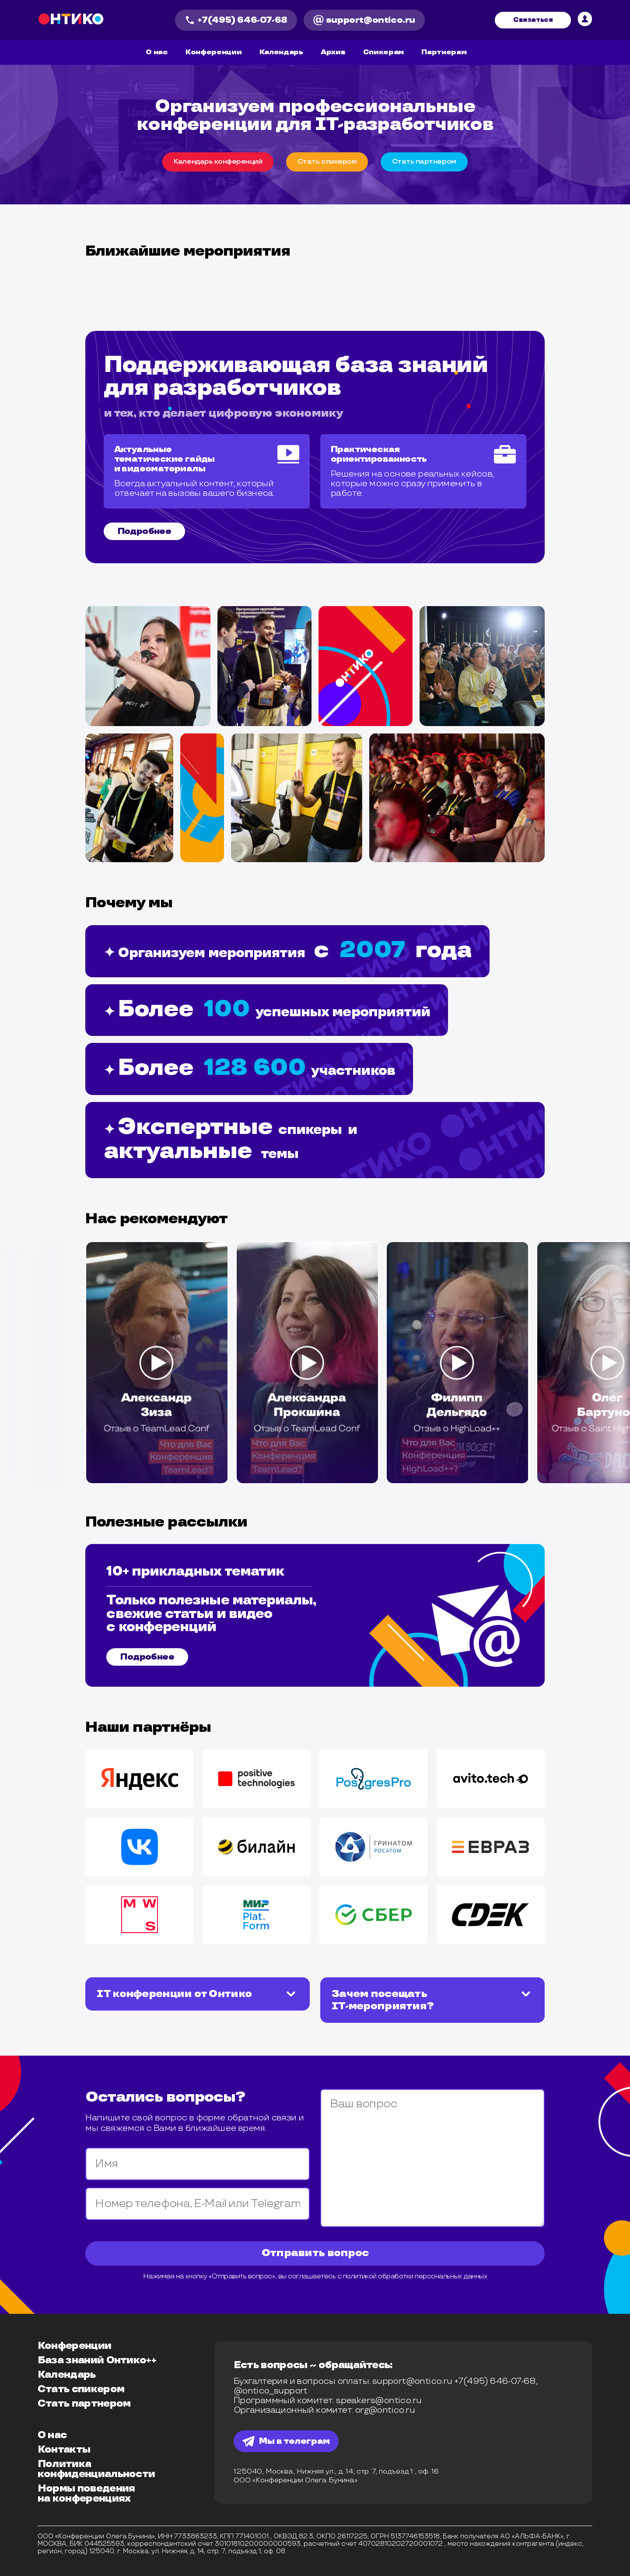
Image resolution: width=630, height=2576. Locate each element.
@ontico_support (271, 2391)
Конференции (214, 52)
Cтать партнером (424, 162)
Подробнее (145, 531)
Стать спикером (81, 2389)
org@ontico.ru (385, 2410)
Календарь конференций (218, 162)
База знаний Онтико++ (97, 2360)
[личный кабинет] (585, 19)
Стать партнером (84, 2404)
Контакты (64, 2450)
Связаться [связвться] (533, 20)
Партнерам (443, 52)
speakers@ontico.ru (378, 2400)
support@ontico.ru (364, 20)
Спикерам (383, 52)
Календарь (281, 52)
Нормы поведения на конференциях (86, 2494)
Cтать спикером (327, 162)
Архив (333, 52)
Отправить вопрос (315, 2252)
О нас (157, 52)
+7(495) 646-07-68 (236, 20)
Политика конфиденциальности (96, 2469)
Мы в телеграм (286, 2441)
